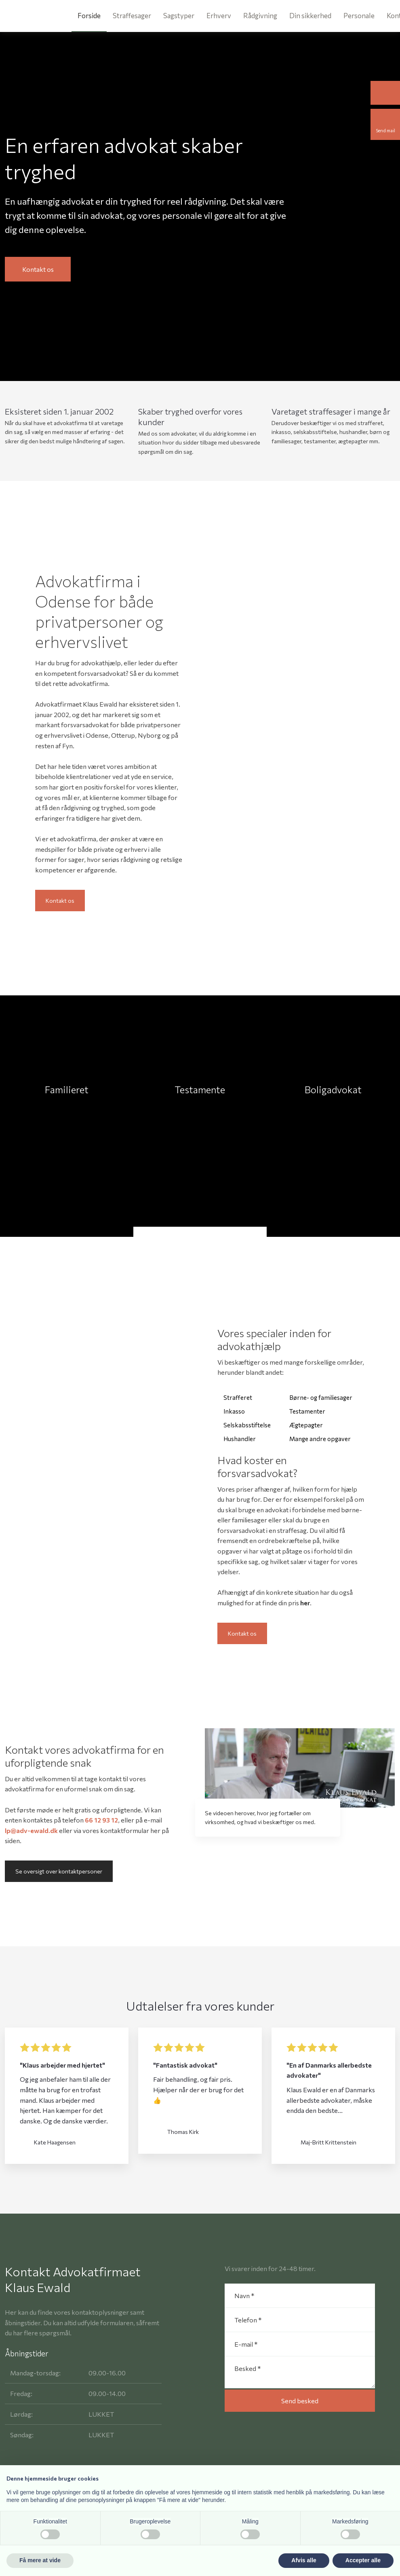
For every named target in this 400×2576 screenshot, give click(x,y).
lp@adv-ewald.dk (31, 1830)
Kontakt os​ (60, 900)
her (305, 1603)
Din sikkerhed (310, 15)
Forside (89, 15)
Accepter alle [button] (363, 2560)
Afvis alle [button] (303, 2560)
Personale (359, 15)
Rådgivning (260, 15)
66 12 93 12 (101, 1820)
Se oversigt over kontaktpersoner (58, 1871)
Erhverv (218, 15)
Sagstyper (178, 15)
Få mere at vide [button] (40, 2560)
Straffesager (132, 15)
